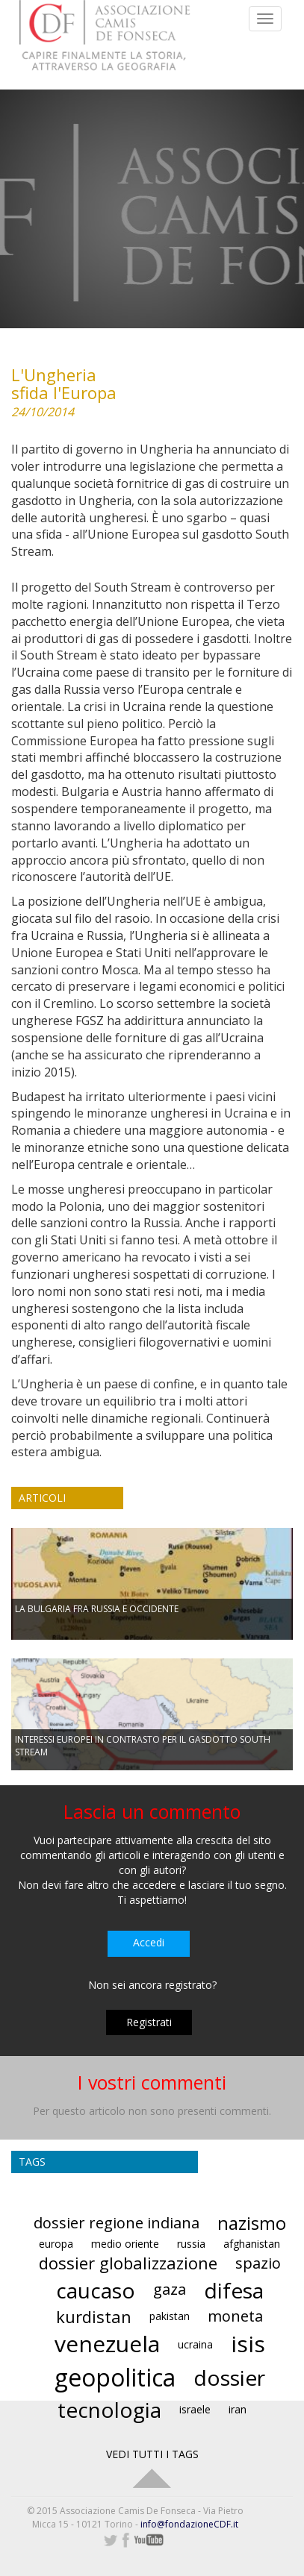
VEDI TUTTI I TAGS (152, 2454)
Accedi (148, 1942)
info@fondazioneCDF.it (189, 2524)
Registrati (149, 2022)
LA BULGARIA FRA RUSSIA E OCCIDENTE (97, 1608)
